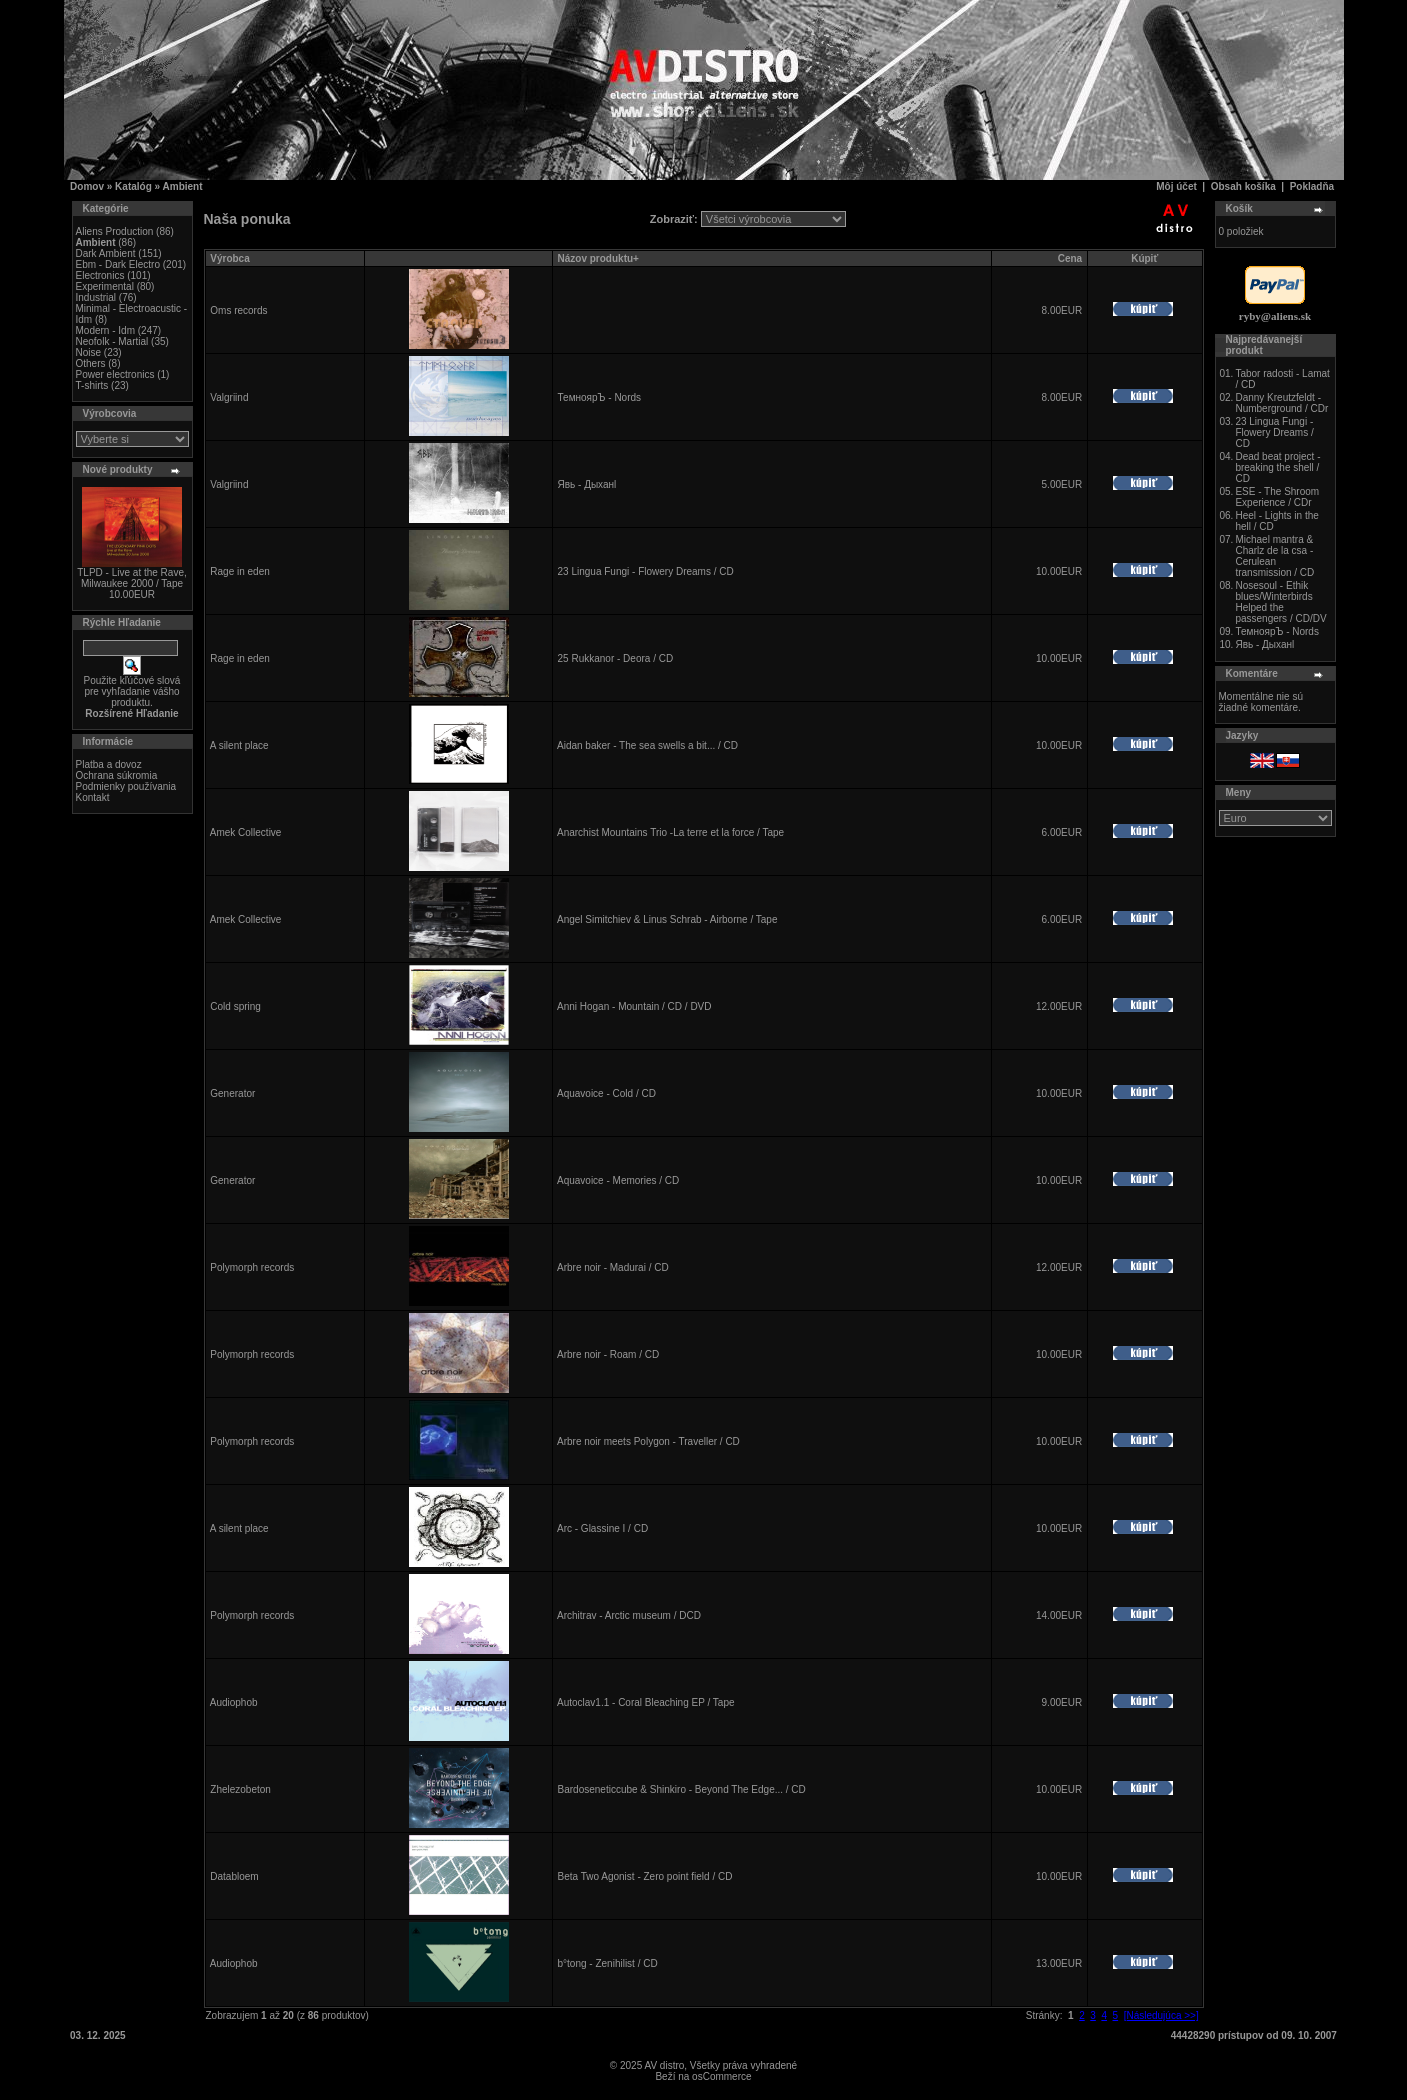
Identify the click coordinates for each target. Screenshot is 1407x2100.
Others (91, 363)
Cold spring (235, 1006)
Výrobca (229, 258)
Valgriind (229, 397)
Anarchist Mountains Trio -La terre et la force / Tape (670, 832)
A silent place (239, 745)
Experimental (105, 286)
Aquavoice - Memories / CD (618, 1180)
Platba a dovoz (109, 764)
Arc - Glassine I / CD (602, 1528)
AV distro (664, 2065)
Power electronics (115, 374)
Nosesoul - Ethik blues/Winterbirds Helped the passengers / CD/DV (1280, 602)
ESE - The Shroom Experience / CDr (1277, 497)
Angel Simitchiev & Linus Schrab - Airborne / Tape (667, 919)
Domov (87, 186)
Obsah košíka (1243, 186)
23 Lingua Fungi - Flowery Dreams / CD (646, 571)
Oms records (238, 310)
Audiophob (234, 1702)
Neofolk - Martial (112, 341)
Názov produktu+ (598, 258)
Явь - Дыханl (587, 484)
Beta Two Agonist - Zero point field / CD (645, 1876)
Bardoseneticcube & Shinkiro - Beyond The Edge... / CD (682, 1789)
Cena (1070, 258)
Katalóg (133, 186)
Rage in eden (240, 571)
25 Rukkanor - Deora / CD (616, 658)
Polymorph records (252, 1267)
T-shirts (92, 385)
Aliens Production (115, 231)
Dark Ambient (106, 253)
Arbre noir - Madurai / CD (613, 1267)
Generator (232, 1093)
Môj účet (1176, 186)
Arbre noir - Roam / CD (608, 1354)
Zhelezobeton (240, 1789)
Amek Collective (246, 832)
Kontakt (93, 797)
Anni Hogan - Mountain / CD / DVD (634, 1006)
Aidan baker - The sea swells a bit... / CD (647, 745)
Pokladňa (1312, 186)
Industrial (96, 297)
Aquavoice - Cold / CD (606, 1093)
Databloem (234, 1876)
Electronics (100, 275)
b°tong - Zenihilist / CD (608, 1963)
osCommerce (721, 2076)
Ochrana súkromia (117, 775)
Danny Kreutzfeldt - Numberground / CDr (1281, 403)
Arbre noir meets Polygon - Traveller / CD (648, 1441)
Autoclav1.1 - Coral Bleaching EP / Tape (646, 1702)
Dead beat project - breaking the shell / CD (1277, 467)
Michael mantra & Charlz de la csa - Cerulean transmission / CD (1274, 556)
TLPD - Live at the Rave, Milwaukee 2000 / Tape (132, 578)
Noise (89, 352)
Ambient (183, 186)
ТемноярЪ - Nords (600, 397)
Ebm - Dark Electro (118, 264)
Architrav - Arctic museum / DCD (629, 1615)
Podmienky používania (126, 786)
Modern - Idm (105, 330)
